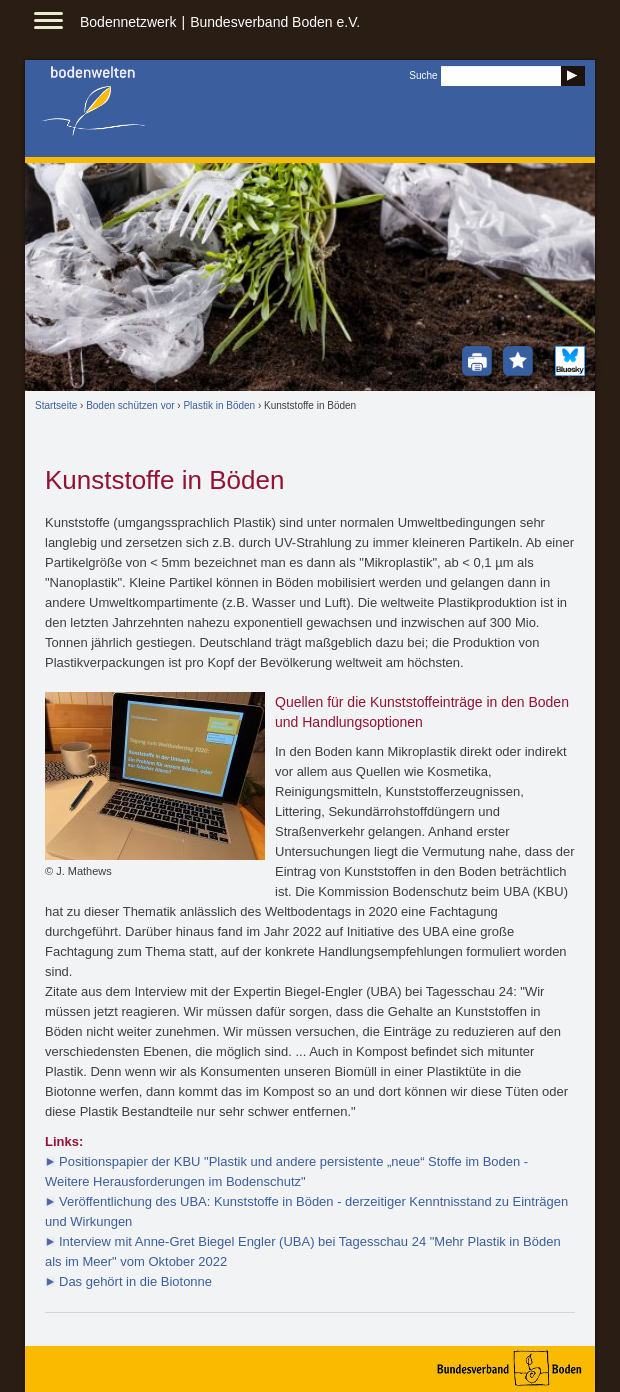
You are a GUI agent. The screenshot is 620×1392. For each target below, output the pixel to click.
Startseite (56, 405)
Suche (423, 75)
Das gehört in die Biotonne (135, 1281)
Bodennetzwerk (128, 22)
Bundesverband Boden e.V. (275, 22)
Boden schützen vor (130, 405)
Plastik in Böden (219, 405)
